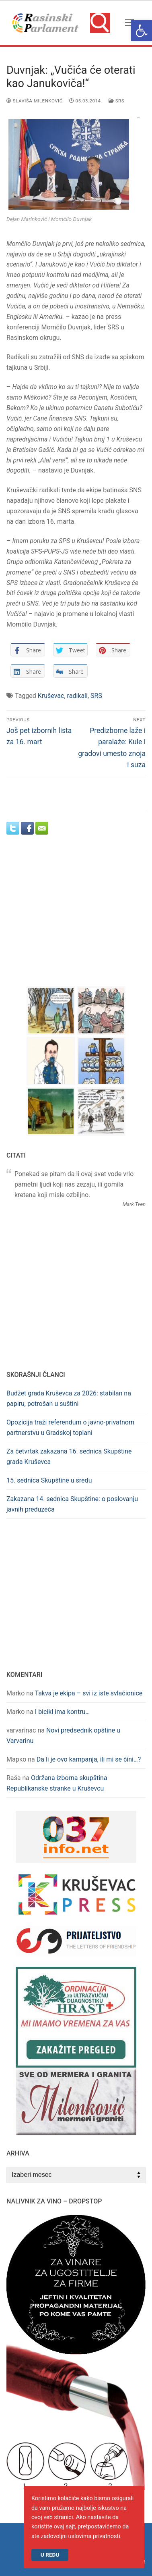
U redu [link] (50, 2554)
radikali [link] (77, 696)
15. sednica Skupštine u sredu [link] (49, 1480)
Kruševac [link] (51, 696)
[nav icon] (129, 23)
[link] (141, 30)
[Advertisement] (76, 918)
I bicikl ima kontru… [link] (62, 1712)
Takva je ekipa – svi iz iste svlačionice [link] (89, 1693)
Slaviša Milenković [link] (34, 101)
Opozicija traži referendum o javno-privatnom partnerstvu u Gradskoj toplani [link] (70, 1427)
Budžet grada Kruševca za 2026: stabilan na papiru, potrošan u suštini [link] (68, 1398)
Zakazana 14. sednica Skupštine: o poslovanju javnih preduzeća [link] (72, 1504)
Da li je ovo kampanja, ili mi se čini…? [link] (89, 1759)
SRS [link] (116, 101)
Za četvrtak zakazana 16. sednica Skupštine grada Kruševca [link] (68, 1456)
